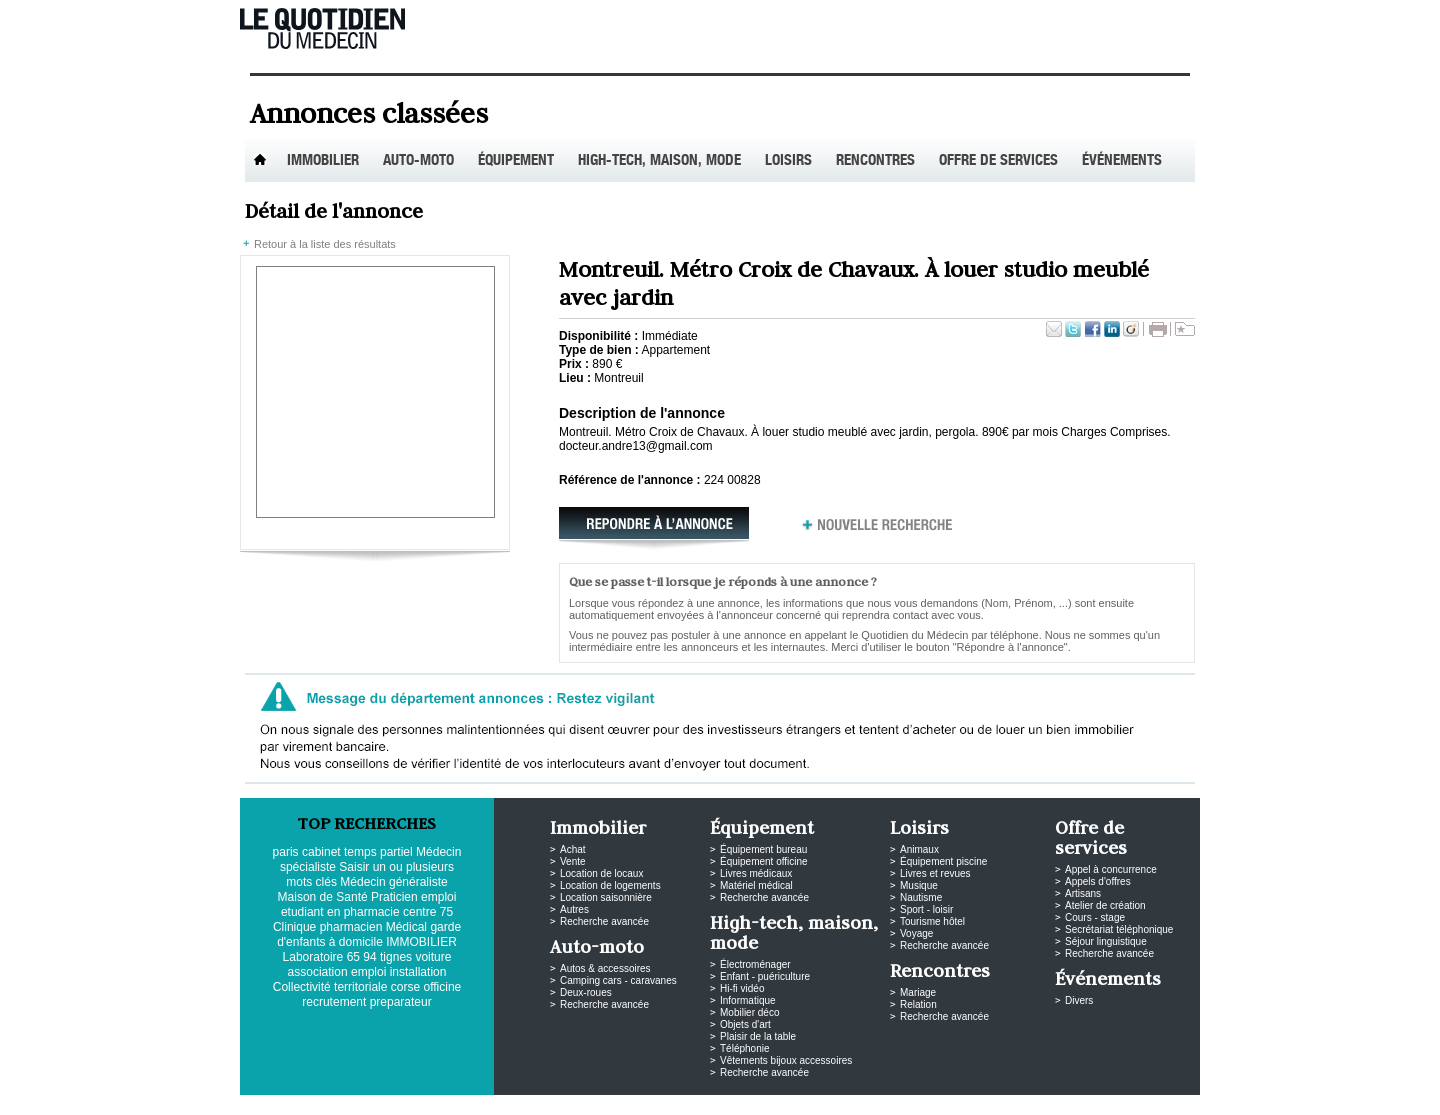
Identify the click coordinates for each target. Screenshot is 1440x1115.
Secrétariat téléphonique (1119, 929)
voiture (433, 957)
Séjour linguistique (1106, 941)
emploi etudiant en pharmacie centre (368, 904)
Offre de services (998, 161)
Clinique (294, 927)
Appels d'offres (1098, 881)
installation (418, 972)
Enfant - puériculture (765, 976)
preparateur (401, 1002)
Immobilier (323, 161)
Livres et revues (935, 873)
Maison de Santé (323, 897)
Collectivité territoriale (330, 987)
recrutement (334, 1002)
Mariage (918, 992)
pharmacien (351, 927)
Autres (574, 909)
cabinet (321, 852)
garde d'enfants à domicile (369, 934)
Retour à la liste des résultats (325, 244)
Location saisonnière (606, 897)
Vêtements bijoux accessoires (786, 1060)
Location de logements (610, 885)
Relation (918, 1004)
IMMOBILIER (421, 942)
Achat (573, 849)
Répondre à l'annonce (660, 530)
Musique (919, 885)
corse (405, 987)
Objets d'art (745, 1024)
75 (446, 912)
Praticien (394, 897)
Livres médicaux (756, 873)
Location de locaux (601, 873)
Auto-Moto (418, 161)
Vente (573, 861)
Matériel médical (756, 885)
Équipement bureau (763, 849)
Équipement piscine (943, 861)
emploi (368, 972)
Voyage (916, 933)
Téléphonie (744, 1048)
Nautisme (921, 897)
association (318, 972)
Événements (1122, 161)
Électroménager (755, 964)
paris (286, 852)
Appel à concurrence (1111, 869)
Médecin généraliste (393, 882)
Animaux (919, 849)
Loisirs (788, 161)
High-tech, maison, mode (659, 161)
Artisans (1083, 893)
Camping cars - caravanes (618, 980)
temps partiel (378, 852)
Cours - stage (1095, 917)
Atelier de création (1105, 905)
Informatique (748, 1000)
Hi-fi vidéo (742, 988)
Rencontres (875, 161)
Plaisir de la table (758, 1036)
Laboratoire (313, 957)
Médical (406, 927)
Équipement (516, 161)
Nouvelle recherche (878, 530)
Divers (1079, 1000)
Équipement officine (764, 861)
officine (442, 987)
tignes (396, 957)
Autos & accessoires (605, 968)
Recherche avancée (604, 921)
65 (353, 957)
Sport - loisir (926, 909)
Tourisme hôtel (932, 921)
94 (369, 957)
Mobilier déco (749, 1012)
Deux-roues (586, 992)
